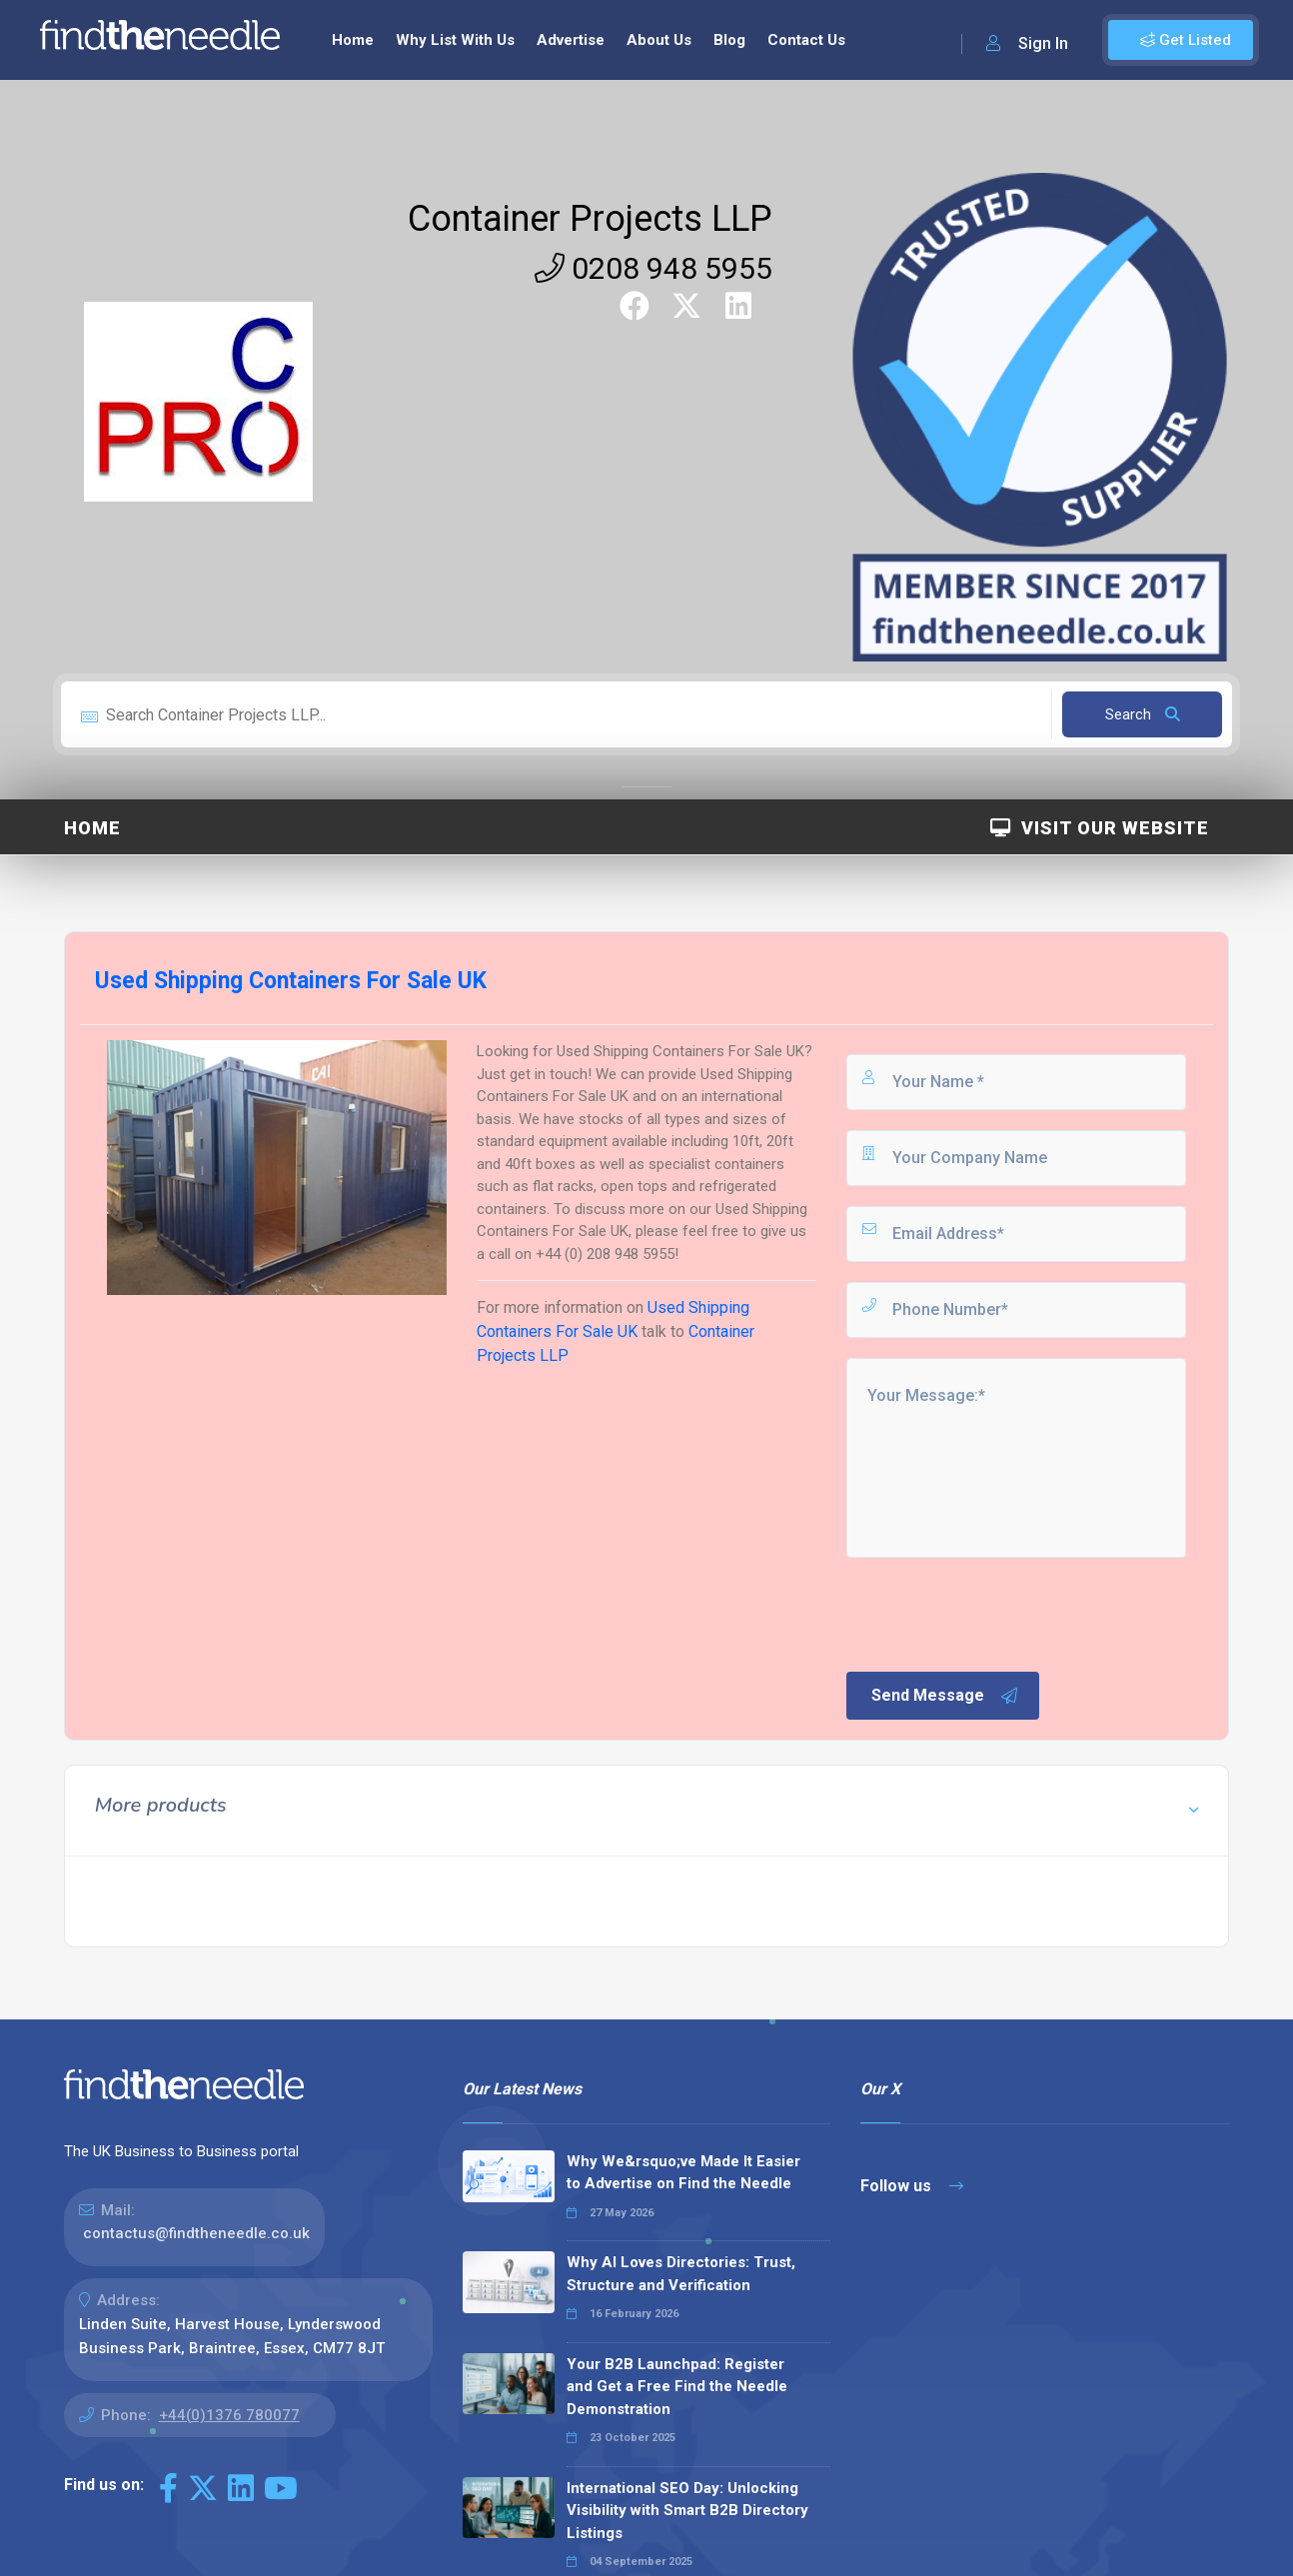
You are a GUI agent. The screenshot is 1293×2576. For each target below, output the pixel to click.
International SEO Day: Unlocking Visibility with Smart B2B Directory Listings (687, 2510)
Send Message (945, 1696)
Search (1142, 714)
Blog (729, 40)
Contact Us (806, 40)
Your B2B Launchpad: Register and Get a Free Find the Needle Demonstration (677, 2386)
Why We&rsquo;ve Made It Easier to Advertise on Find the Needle (683, 2172)
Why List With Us (455, 40)
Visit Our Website (1099, 827)
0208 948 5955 (653, 268)
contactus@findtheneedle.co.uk (196, 2233)
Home (353, 40)
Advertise (571, 40)
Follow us (911, 2185)
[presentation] (995, 1613)
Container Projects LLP (590, 219)
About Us (659, 40)
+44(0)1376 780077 (229, 2415)
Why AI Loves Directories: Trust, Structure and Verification (681, 2273)
